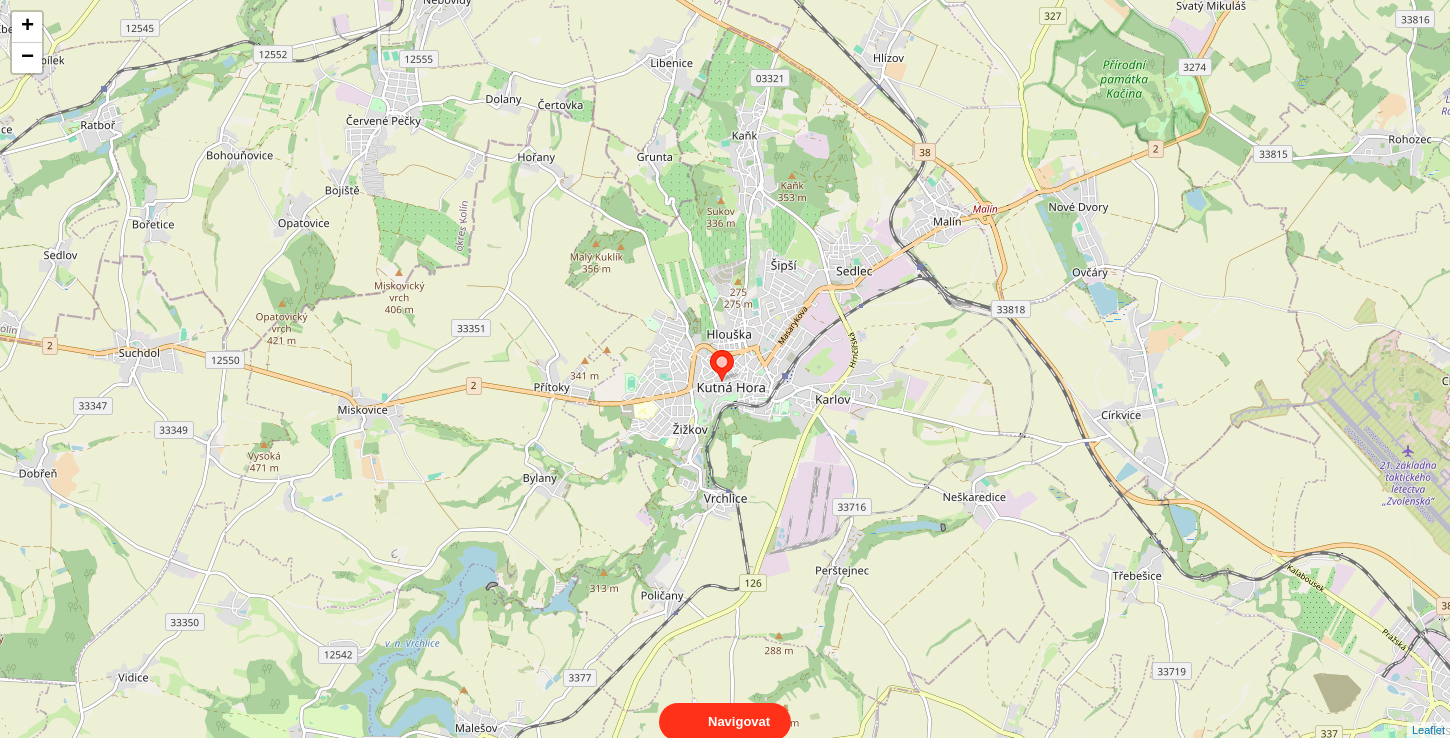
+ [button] (27, 27)
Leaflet (1428, 712)
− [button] (27, 58)
